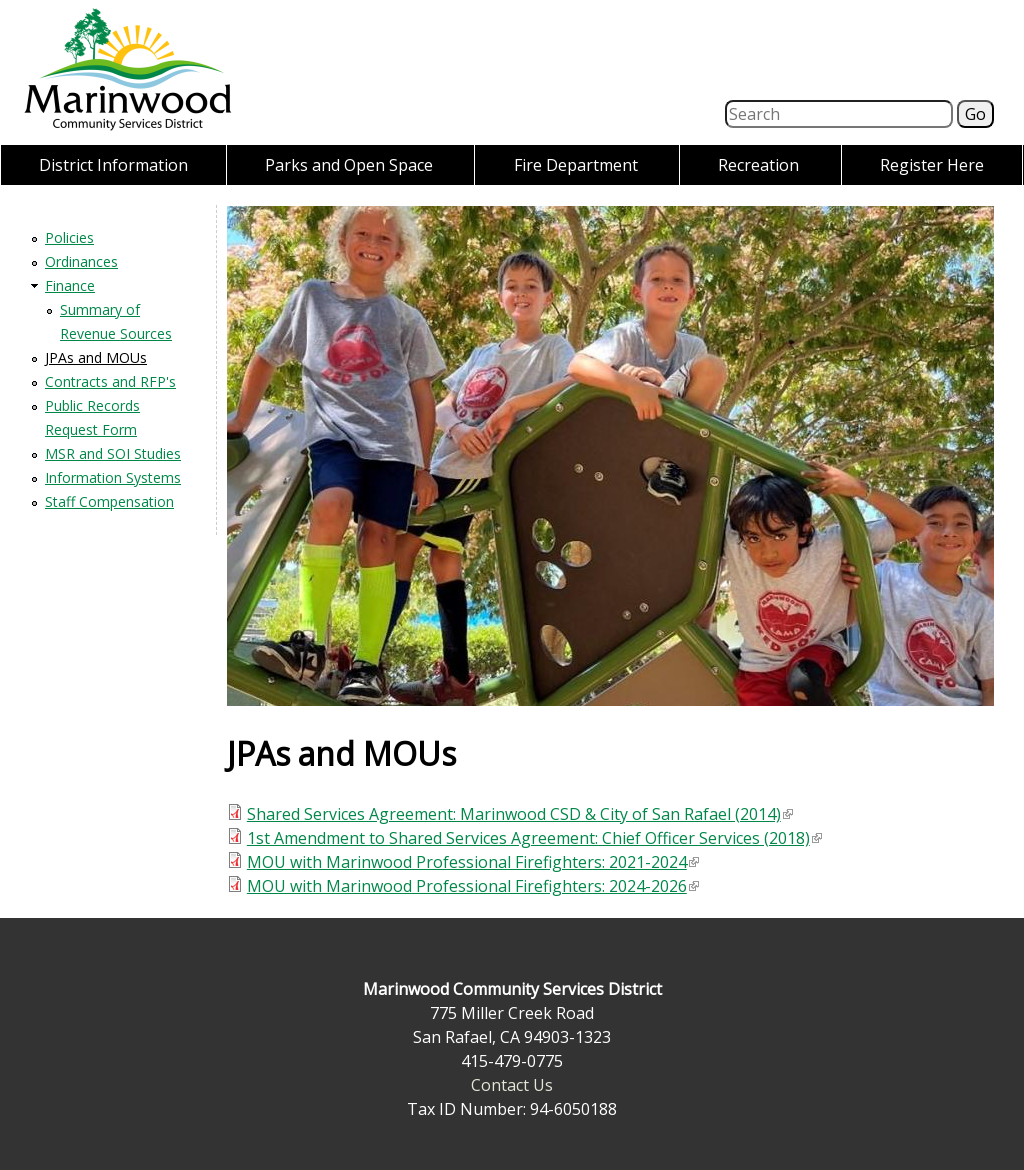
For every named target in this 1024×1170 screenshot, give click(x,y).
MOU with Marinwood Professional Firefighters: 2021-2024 (473, 862)
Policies (69, 237)
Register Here (932, 165)
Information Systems (113, 477)
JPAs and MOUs (96, 357)
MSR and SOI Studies (113, 453)
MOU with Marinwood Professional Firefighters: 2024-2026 (473, 886)
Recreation (758, 165)
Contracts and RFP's (110, 381)
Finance (70, 285)
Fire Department (576, 165)
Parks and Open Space (349, 165)
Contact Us (512, 1085)
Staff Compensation (109, 501)
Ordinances (81, 261)
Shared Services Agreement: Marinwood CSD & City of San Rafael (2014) (520, 814)
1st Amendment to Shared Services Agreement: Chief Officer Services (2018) (534, 838)
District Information (113, 165)
